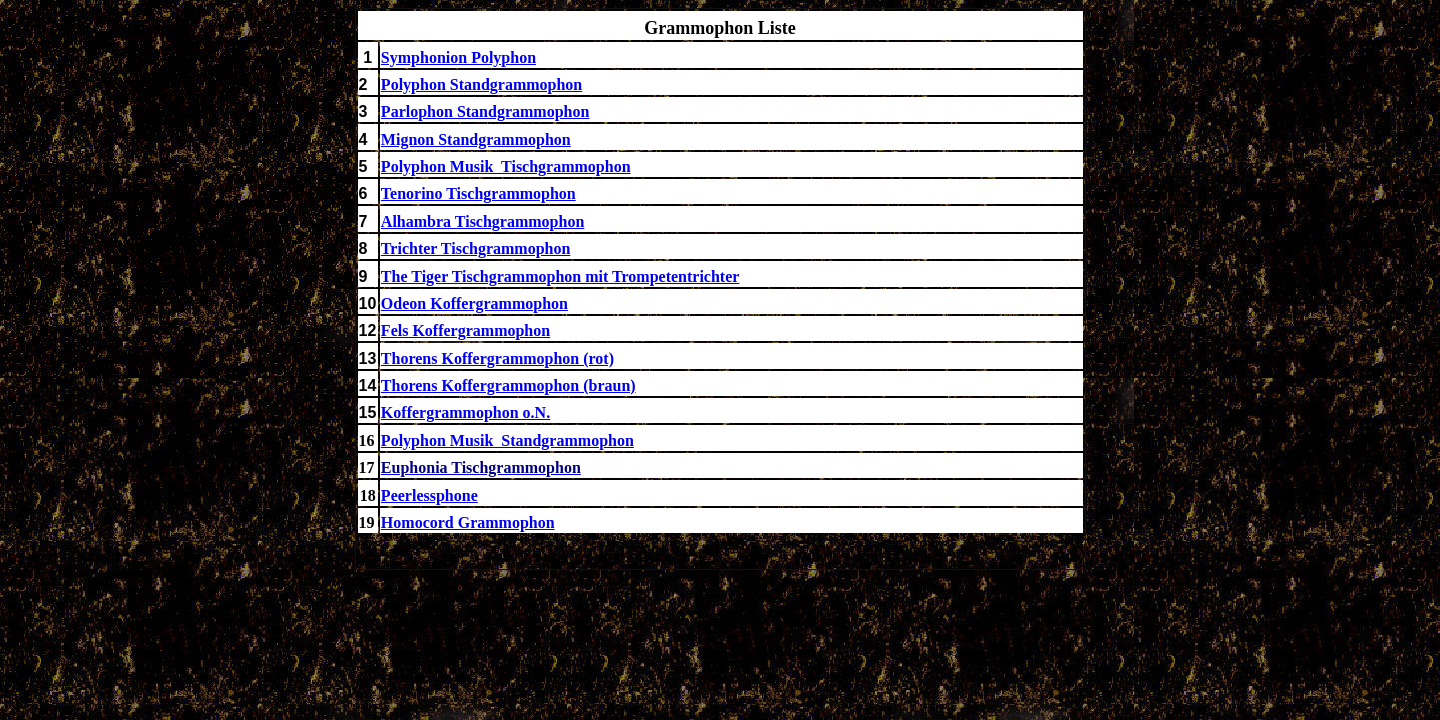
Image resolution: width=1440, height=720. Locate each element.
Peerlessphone (429, 495)
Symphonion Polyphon (458, 57)
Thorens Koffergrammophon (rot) (497, 358)
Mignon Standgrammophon (476, 139)
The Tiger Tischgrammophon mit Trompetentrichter (560, 276)
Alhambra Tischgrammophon (482, 221)
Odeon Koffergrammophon (474, 303)
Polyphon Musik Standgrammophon (507, 440)
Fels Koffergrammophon (465, 330)
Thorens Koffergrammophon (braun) (508, 385)
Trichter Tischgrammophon (476, 248)
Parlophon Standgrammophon (485, 111)
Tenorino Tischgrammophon (478, 193)
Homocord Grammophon (468, 522)
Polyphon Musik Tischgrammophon (506, 166)
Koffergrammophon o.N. (465, 412)
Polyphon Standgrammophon (481, 84)
